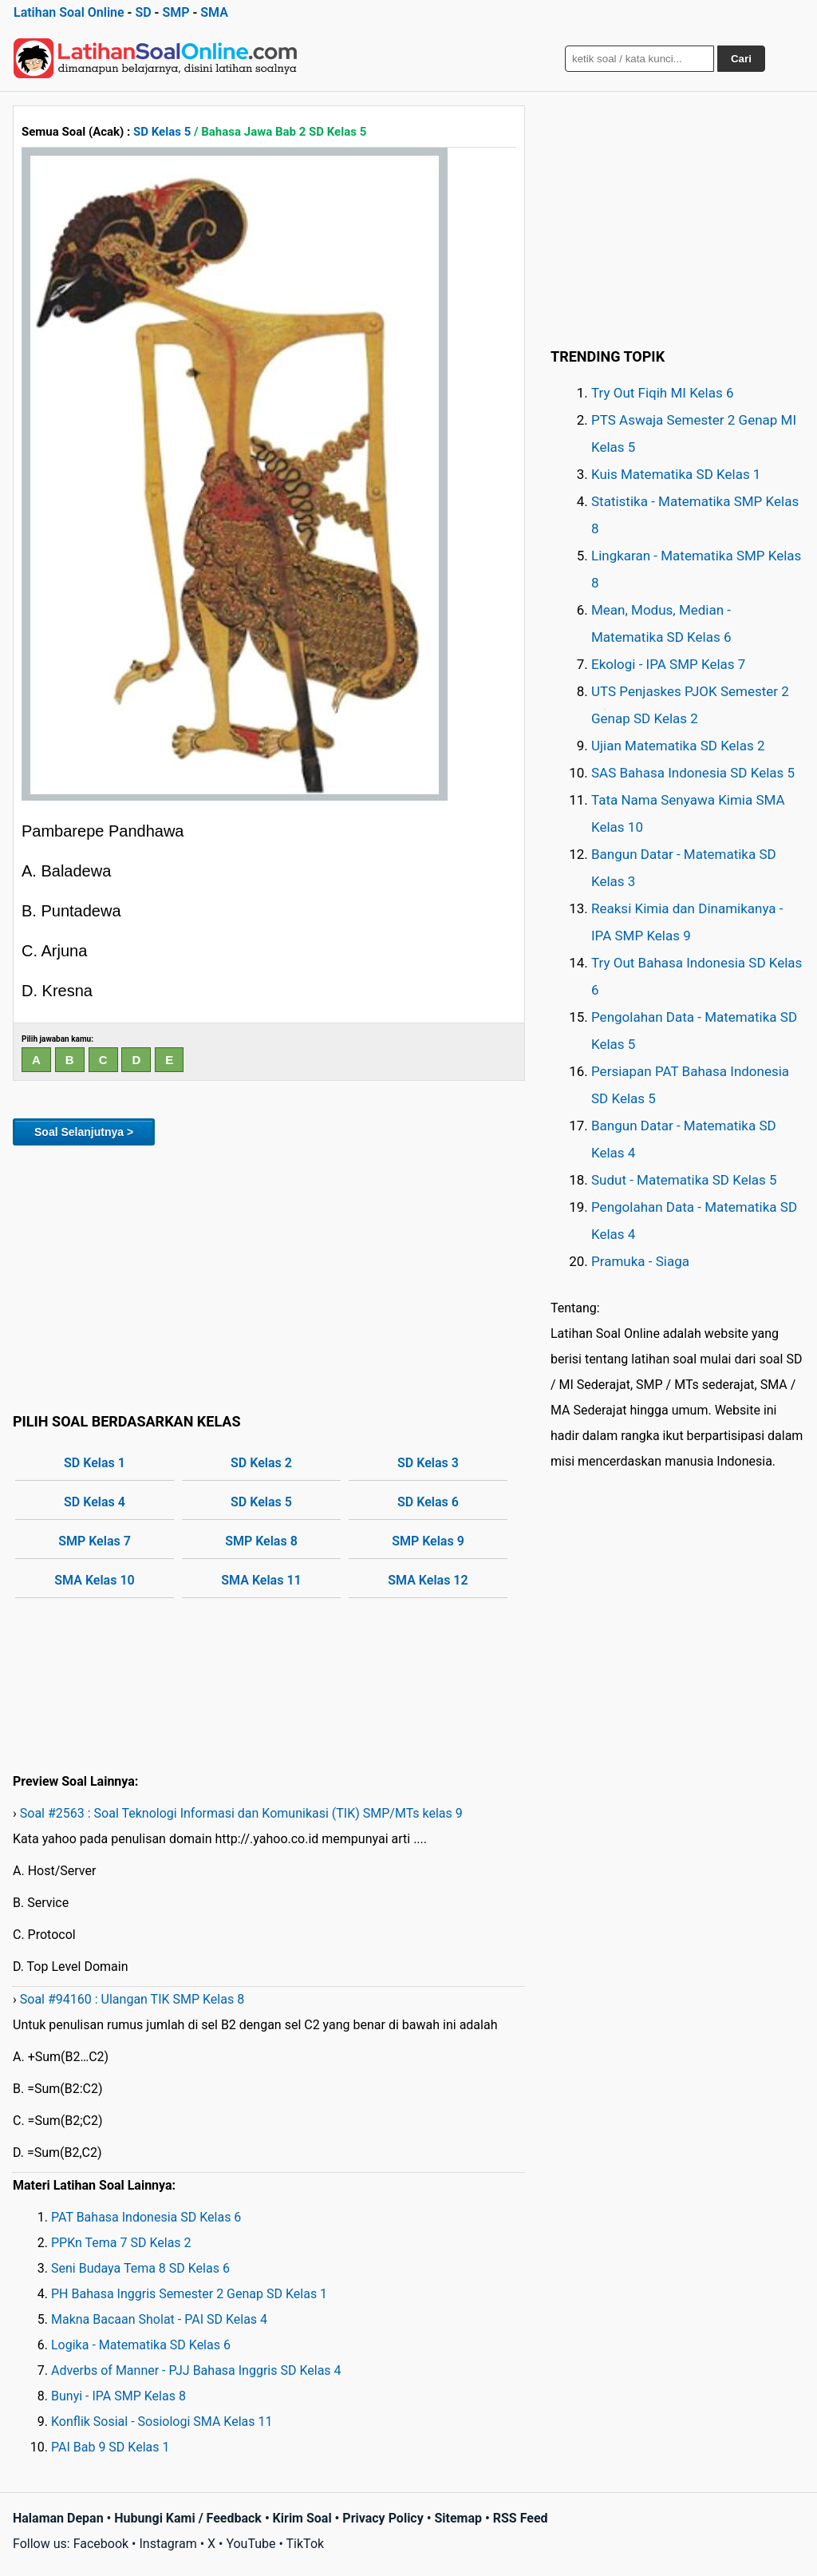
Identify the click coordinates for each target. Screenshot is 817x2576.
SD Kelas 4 (94, 1502)
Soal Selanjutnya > (83, 1132)
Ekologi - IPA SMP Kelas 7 (668, 664)
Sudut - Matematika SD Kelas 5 (684, 1180)
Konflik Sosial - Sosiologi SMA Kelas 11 (161, 2421)
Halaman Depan (58, 2518)
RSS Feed (520, 2518)
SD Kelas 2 (261, 1462)
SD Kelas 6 (428, 1502)
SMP (175, 12)
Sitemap (458, 2518)
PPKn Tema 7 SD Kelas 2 (121, 2242)
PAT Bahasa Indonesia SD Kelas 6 (146, 2217)
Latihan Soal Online (69, 12)
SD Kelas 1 (94, 1462)
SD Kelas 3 (428, 1462)
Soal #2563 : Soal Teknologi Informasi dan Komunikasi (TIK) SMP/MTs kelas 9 (241, 1813)
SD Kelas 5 (162, 132)
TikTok (305, 2543)
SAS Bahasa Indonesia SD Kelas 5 (693, 773)
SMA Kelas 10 (94, 1580)
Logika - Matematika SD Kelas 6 (141, 2344)
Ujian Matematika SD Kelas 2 (678, 746)
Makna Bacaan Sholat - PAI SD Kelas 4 (159, 2319)
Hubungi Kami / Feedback (188, 2518)
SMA (214, 12)
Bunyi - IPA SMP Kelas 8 (118, 2396)
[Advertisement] (269, 1276)
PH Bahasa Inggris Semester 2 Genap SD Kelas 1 (189, 2293)
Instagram (167, 2543)
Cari (741, 59)
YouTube (250, 2543)
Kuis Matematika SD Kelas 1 (675, 474)
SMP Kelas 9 (428, 1541)
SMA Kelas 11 (261, 1580)
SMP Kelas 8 (261, 1541)
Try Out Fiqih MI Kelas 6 (662, 393)
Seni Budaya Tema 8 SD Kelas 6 (140, 2268)
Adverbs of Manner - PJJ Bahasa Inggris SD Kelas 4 (196, 2370)
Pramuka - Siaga (640, 1261)
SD (143, 12)
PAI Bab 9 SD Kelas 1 (110, 2447)
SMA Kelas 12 (428, 1580)
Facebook (100, 2543)
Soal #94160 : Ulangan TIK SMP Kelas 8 (132, 1999)
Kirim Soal (302, 2518)
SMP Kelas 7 (94, 1541)
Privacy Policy (382, 2518)
